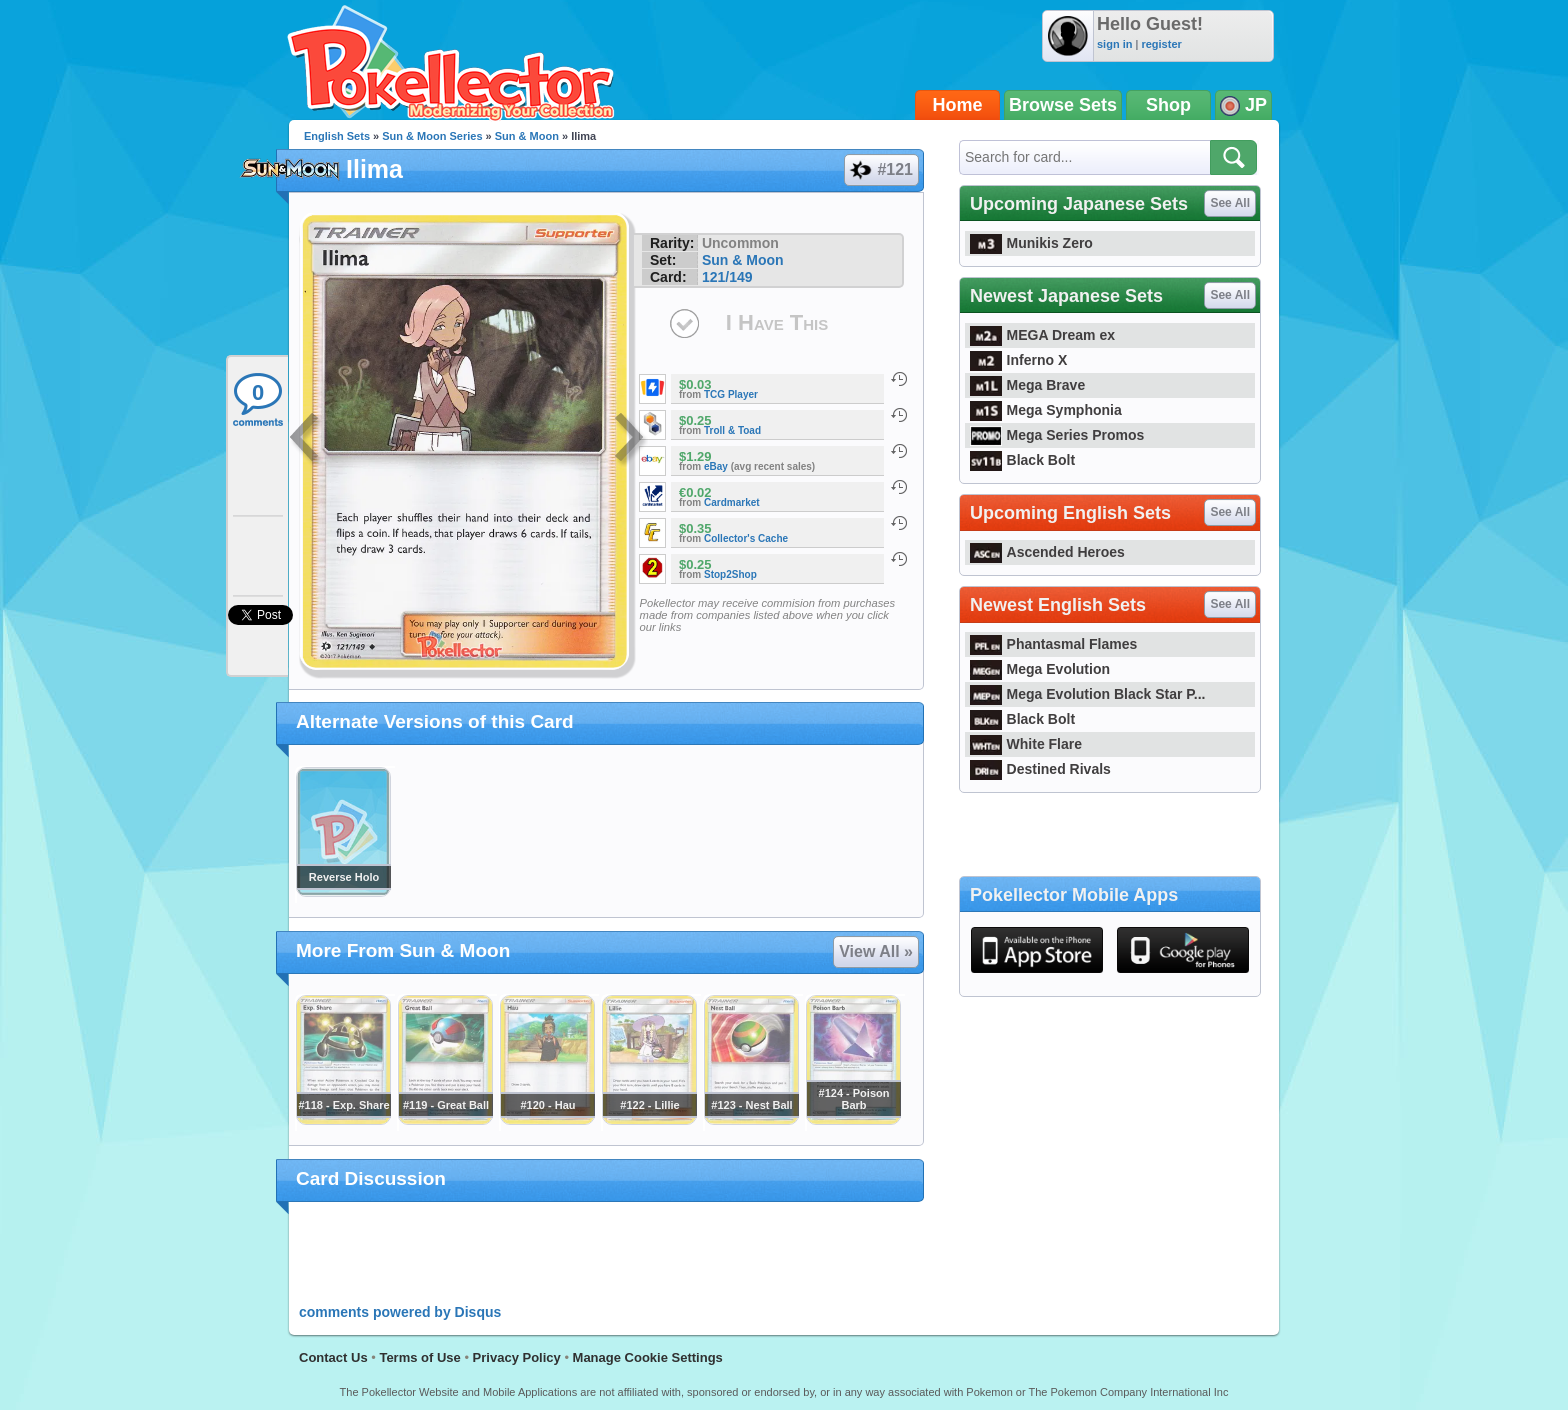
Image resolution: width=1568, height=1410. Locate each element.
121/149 (727, 277)
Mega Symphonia (1046, 410)
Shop (1168, 105)
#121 (880, 170)
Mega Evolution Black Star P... (1088, 694)
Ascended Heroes (1047, 552)
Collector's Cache (746, 538)
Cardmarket (732, 502)
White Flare (1026, 744)
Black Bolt (1022, 460)
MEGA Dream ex (1042, 335)
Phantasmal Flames (1053, 644)
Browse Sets (1063, 105)
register (1161, 44)
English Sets (337, 136)
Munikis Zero (1031, 243)
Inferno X (1018, 360)
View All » (876, 951)
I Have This (777, 322)
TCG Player (731, 394)
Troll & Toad (732, 430)
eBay (716, 466)
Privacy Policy (517, 1357)
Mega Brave (1027, 385)
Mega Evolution (1040, 669)
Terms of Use (419, 1357)
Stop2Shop (730, 574)
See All (1230, 203)
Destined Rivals (1040, 769)
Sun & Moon (527, 136)
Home (958, 105)
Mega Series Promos (1057, 435)
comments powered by (400, 1312)
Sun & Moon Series (432, 136)
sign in (1114, 44)
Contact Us (333, 1357)
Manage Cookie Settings (648, 1357)
